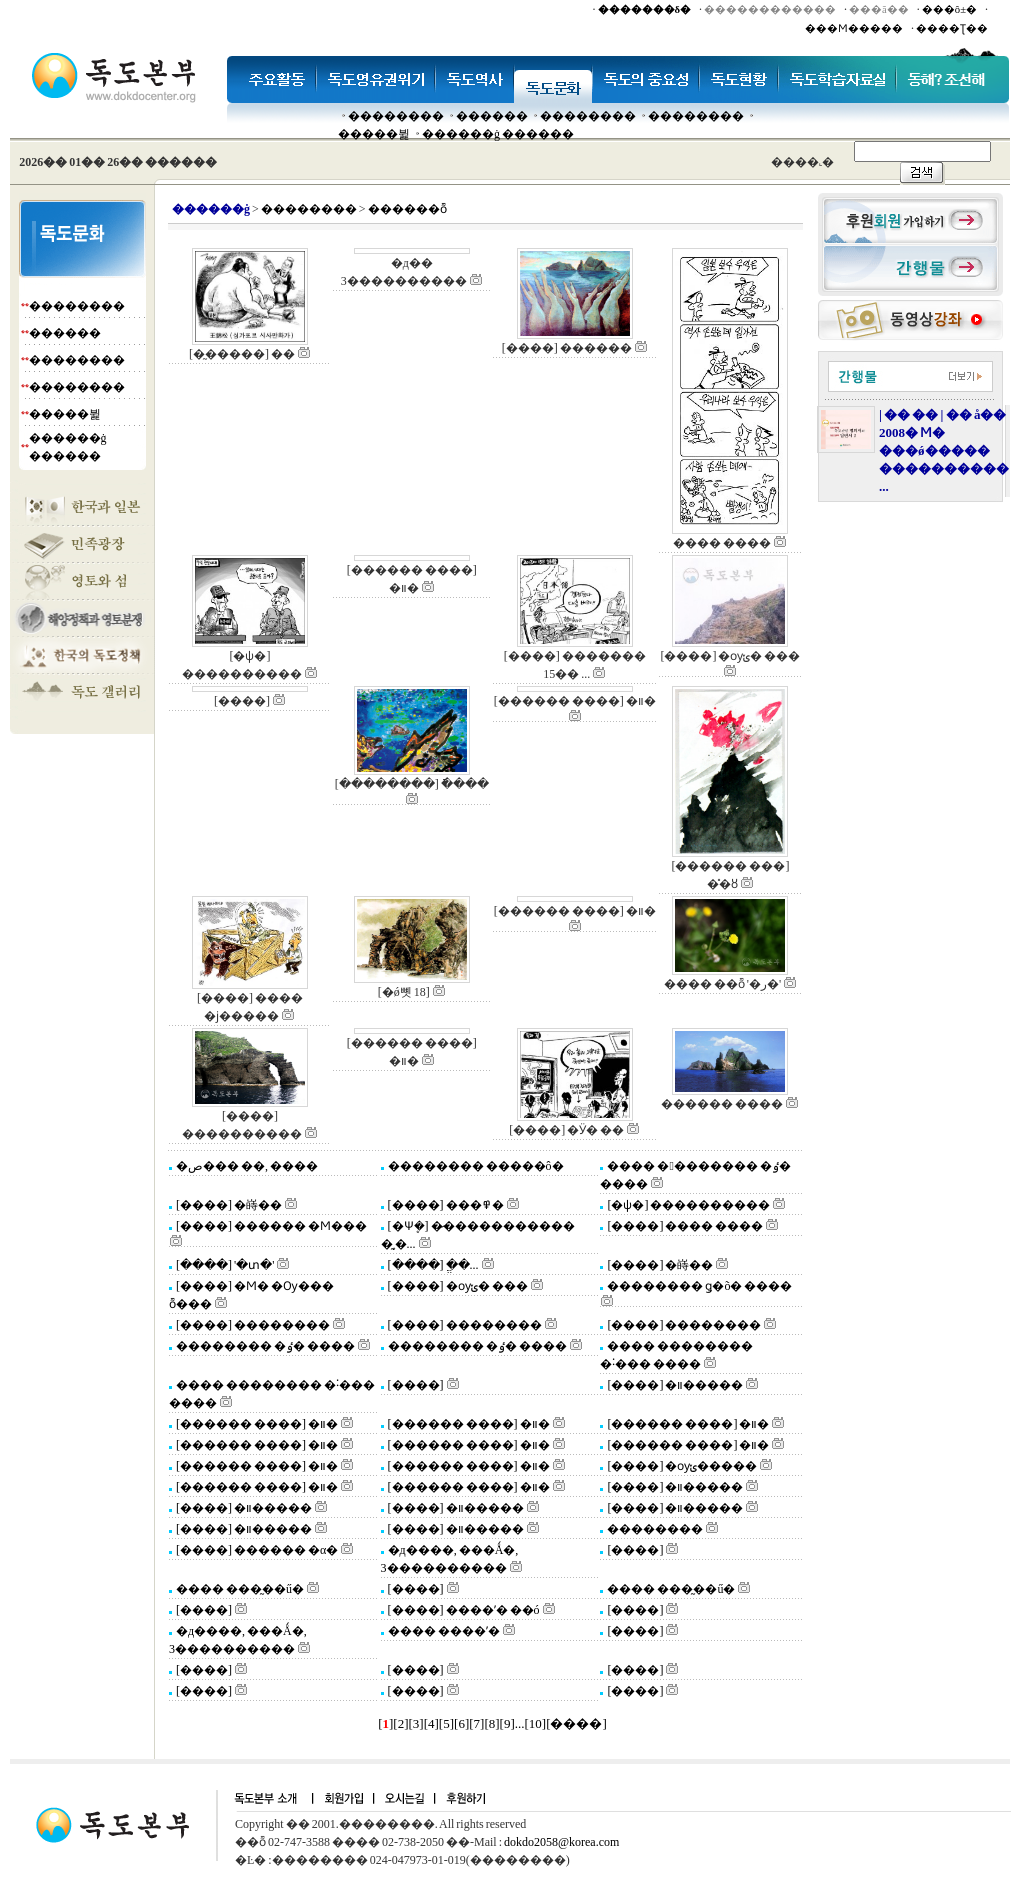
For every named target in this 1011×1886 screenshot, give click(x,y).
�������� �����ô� (475, 1166)
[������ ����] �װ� (256, 1424)
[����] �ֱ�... (432, 1265)
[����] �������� (252, 1325)
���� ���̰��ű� (239, 1589)
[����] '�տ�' (224, 1265)
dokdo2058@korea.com (561, 1842)
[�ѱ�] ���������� (687, 1205)
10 (535, 1723)
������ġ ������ (498, 134)
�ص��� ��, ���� (246, 1166)
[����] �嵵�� (228, 1205)
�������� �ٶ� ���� (264, 1346)
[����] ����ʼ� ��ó (463, 1610)
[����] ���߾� (445, 1205)
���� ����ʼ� (443, 1631)
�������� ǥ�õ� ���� (698, 1286)
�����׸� (492, 116)
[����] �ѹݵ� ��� (457, 1286)
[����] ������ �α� (256, 1550)
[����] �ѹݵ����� (681, 1466)
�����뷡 (374, 134)
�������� (396, 116)
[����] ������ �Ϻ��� (270, 1226)
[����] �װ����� (674, 1385)
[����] (415, 1385)
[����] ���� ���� (684, 1226)
